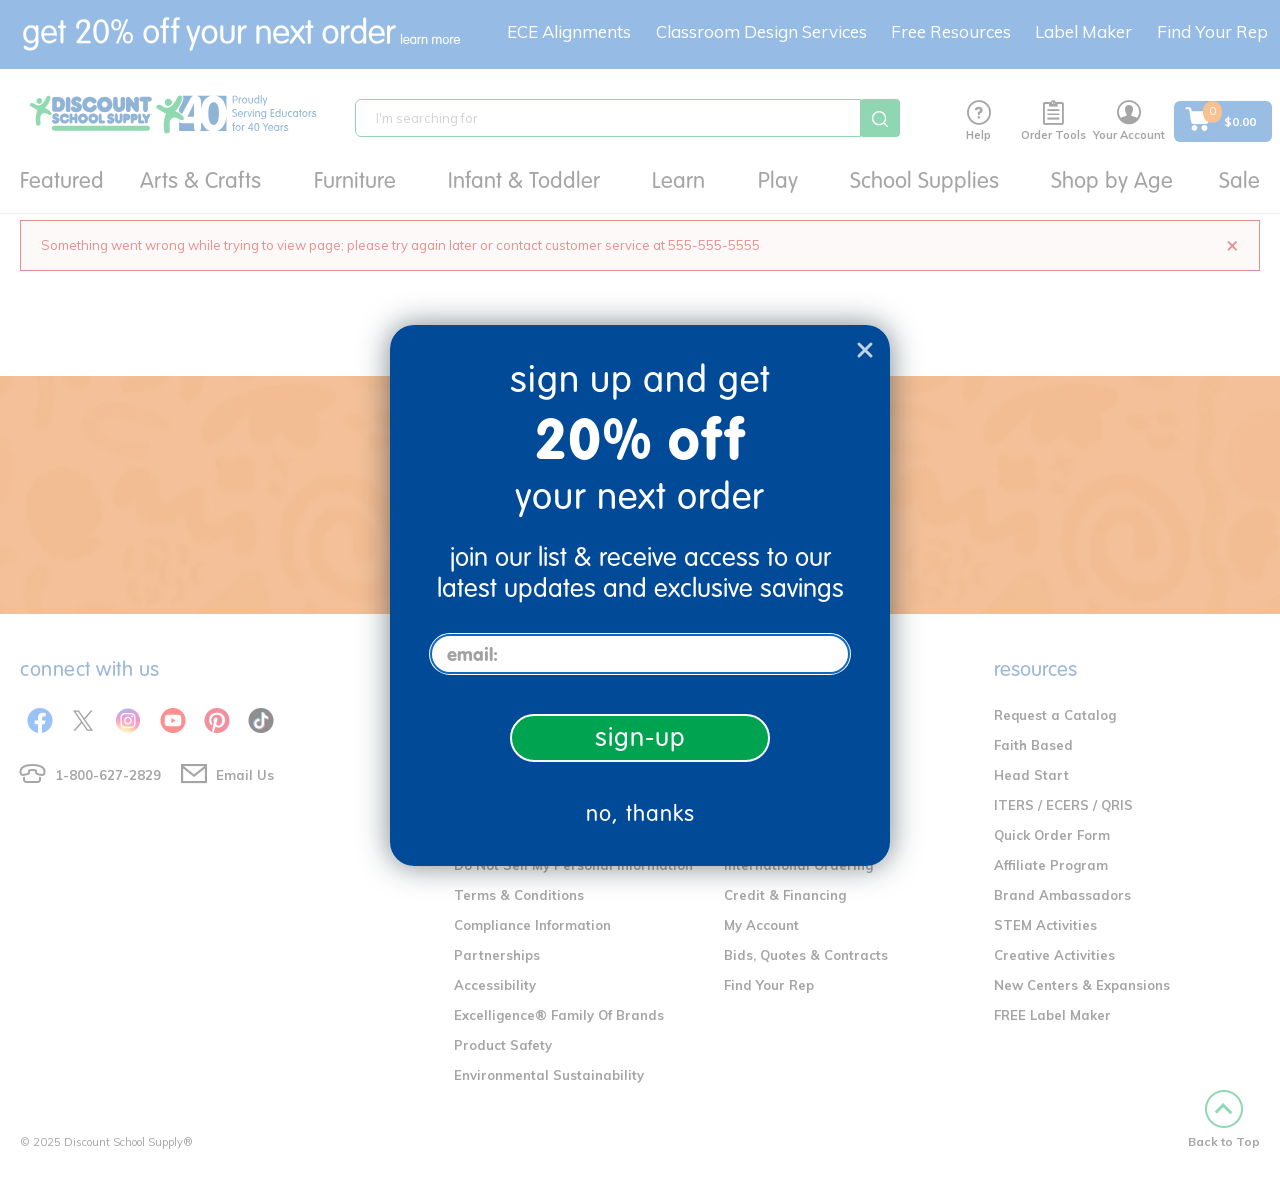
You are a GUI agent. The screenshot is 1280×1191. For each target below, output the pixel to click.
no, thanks (640, 813)
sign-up (640, 737)
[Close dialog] (865, 350)
